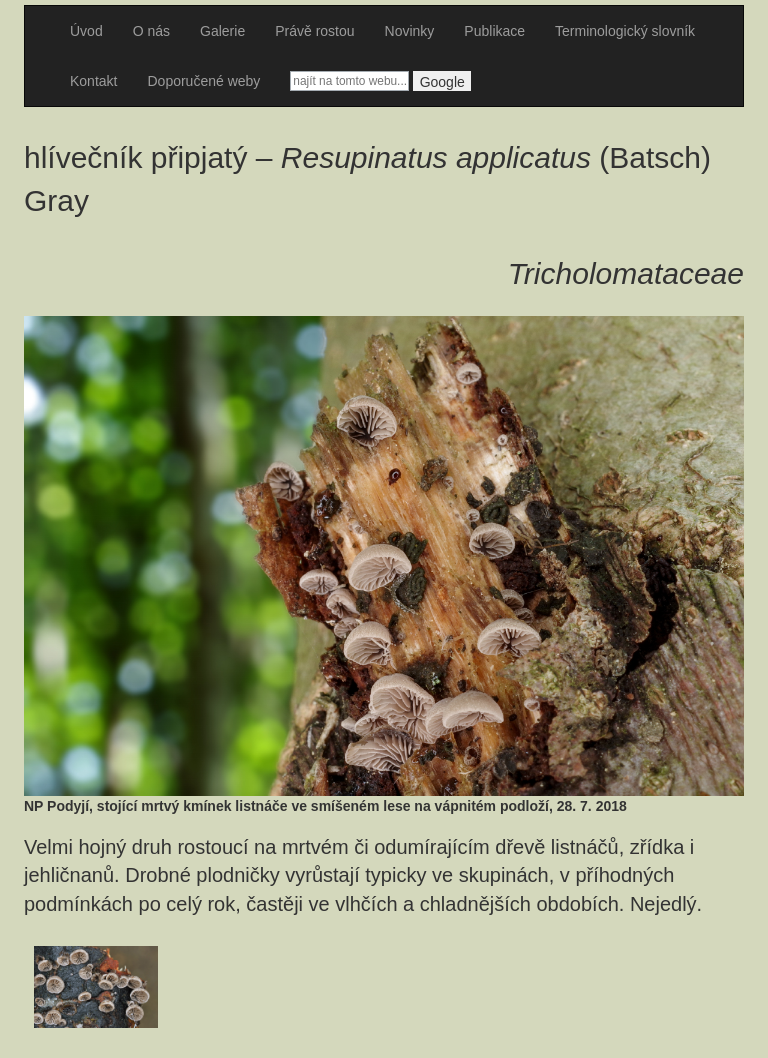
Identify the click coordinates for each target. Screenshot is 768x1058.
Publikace (494, 31)
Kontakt (93, 81)
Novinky (410, 31)
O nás (151, 31)
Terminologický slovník (625, 31)
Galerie (222, 31)
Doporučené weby (203, 81)
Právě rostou (314, 31)
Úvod (86, 31)
